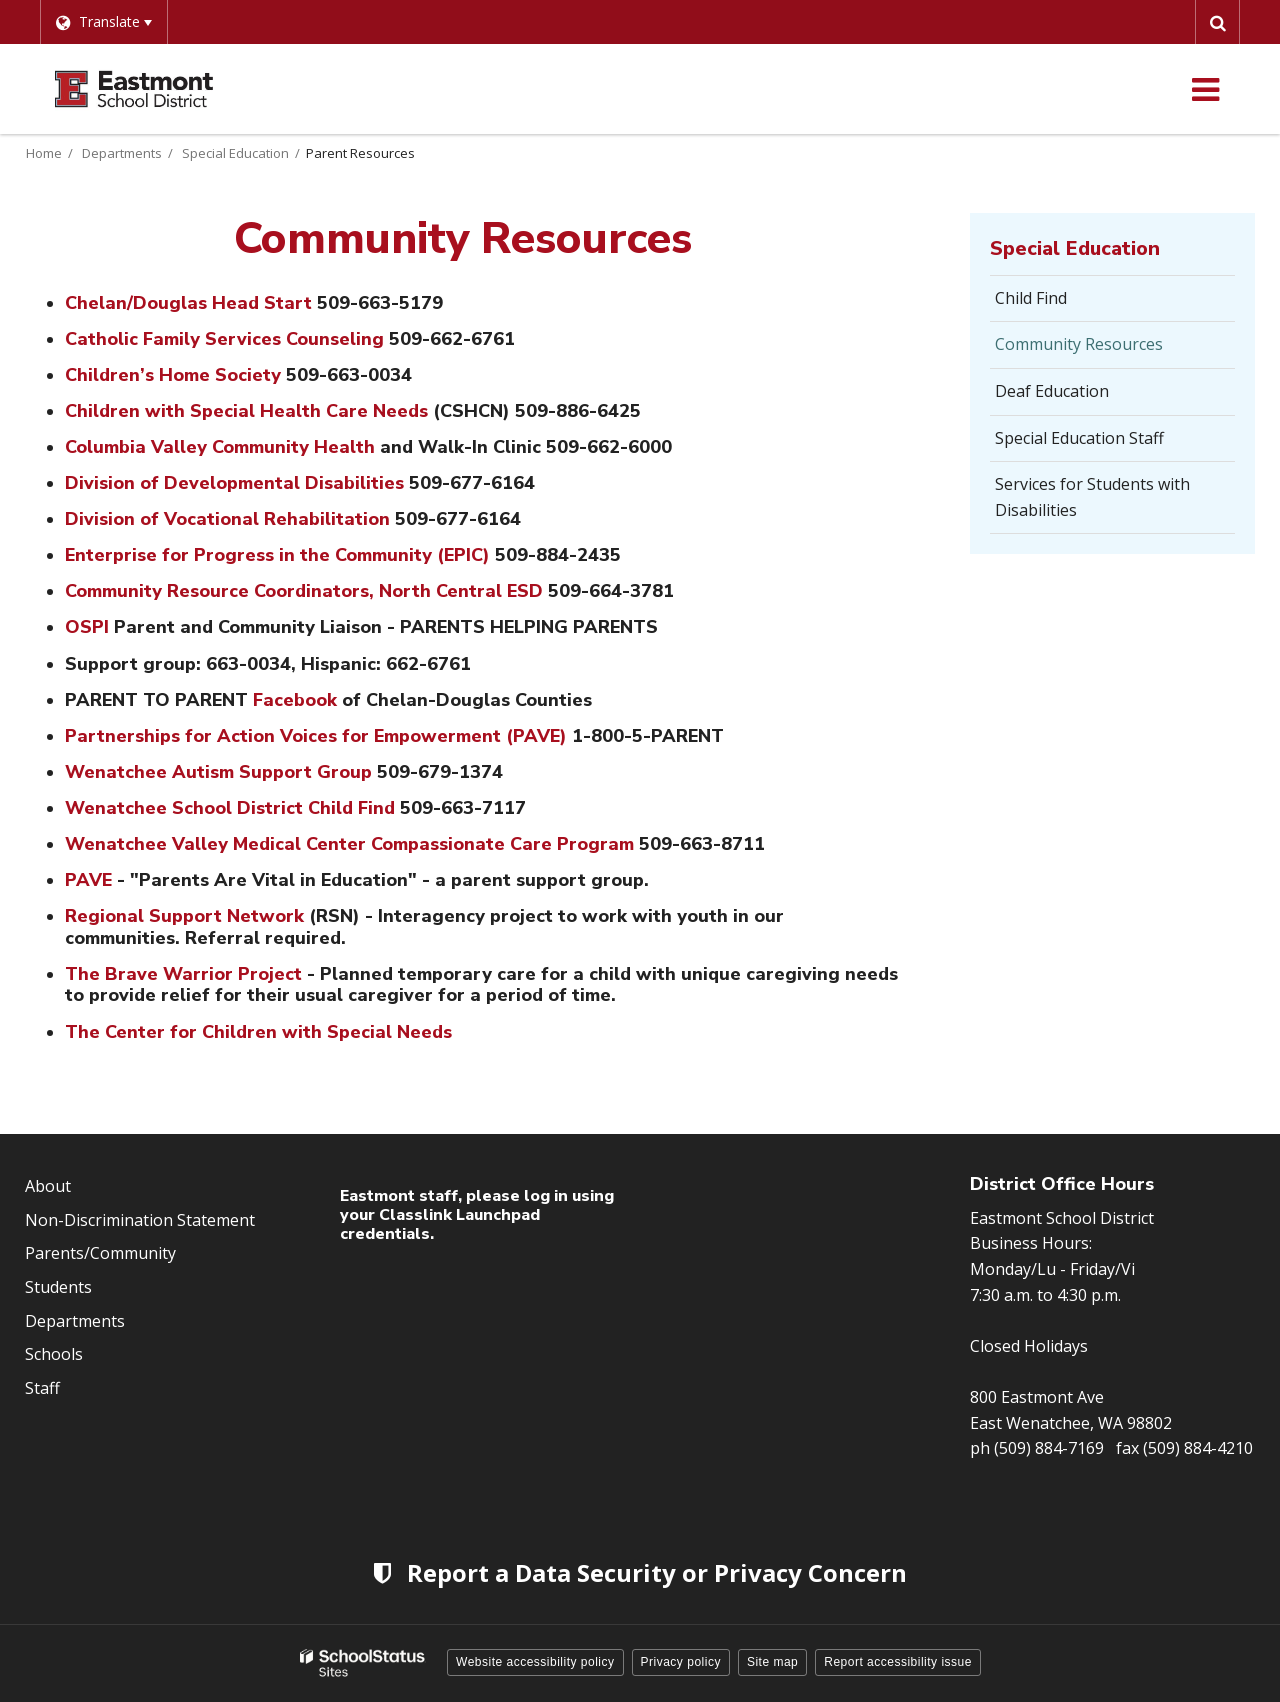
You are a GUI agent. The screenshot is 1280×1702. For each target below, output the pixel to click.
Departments (122, 153)
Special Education (235, 153)
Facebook (295, 700)
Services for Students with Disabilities (1092, 497)
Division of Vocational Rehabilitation (227, 519)
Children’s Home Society (173, 375)
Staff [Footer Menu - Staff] (42, 1388)
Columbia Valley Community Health (220, 447)
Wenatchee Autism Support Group (218, 772)
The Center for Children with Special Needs (258, 1032)
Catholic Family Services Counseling (227, 339)
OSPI (87, 627)
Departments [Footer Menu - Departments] (75, 1321)
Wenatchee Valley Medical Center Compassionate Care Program (349, 844)
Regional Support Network (184, 916)
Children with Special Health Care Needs (249, 411)
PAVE (88, 880)
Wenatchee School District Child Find (230, 808)
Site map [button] (772, 1662)
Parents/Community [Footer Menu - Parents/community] (100, 1253)
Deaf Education (1052, 391)
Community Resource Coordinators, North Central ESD (304, 591)
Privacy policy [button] (681, 1662)
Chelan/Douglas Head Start (191, 303)
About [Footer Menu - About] (48, 1186)
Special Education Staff (1079, 438)
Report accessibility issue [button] (898, 1662)
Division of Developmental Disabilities (237, 483)
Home (44, 153)
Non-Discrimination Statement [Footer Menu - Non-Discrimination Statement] (140, 1220)
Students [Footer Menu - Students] (58, 1287)
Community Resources (1079, 344)
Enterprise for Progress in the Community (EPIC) (277, 555)
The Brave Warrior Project (183, 974)
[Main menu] (1205, 89)
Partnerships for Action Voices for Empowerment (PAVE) (316, 736)
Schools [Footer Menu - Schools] (54, 1354)
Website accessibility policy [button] (535, 1662)
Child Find (1031, 298)
